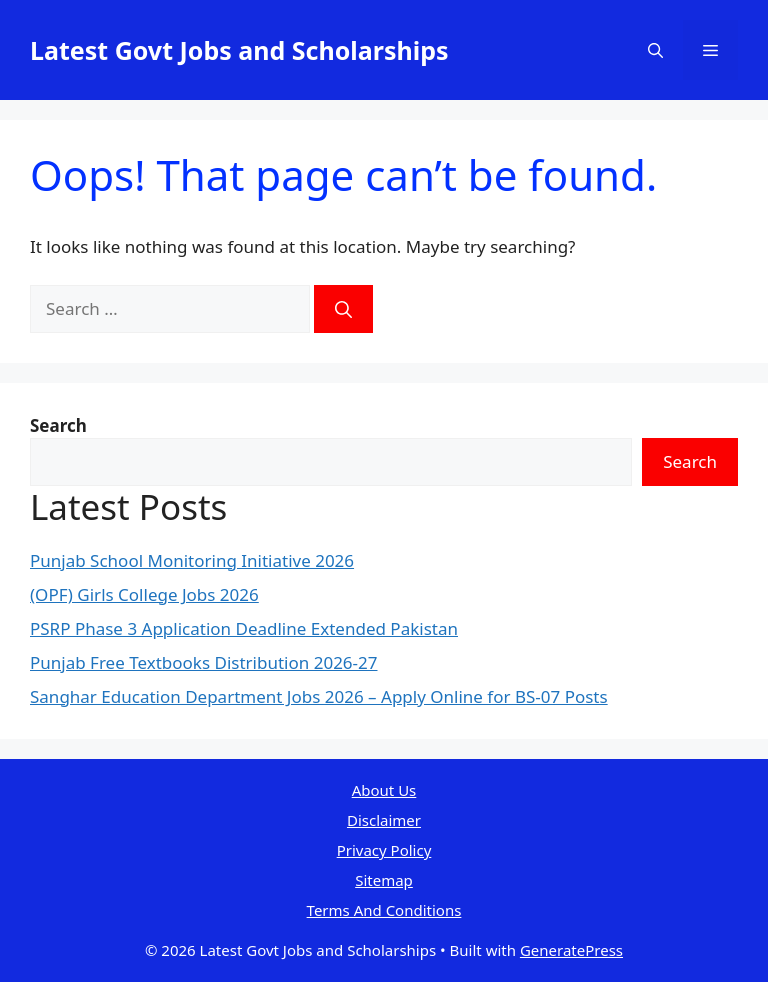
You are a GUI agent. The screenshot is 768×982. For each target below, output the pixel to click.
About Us (384, 790)
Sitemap (384, 880)
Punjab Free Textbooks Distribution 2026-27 (204, 662)
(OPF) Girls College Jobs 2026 (144, 594)
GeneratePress (571, 950)
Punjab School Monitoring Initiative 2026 (192, 560)
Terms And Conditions (384, 910)
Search (690, 461)
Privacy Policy (384, 850)
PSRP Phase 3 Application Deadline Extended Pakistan (244, 628)
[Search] (343, 309)
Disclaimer (384, 820)
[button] (655, 50)
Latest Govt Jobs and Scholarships (239, 50)
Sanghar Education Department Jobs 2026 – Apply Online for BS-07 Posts (319, 696)
